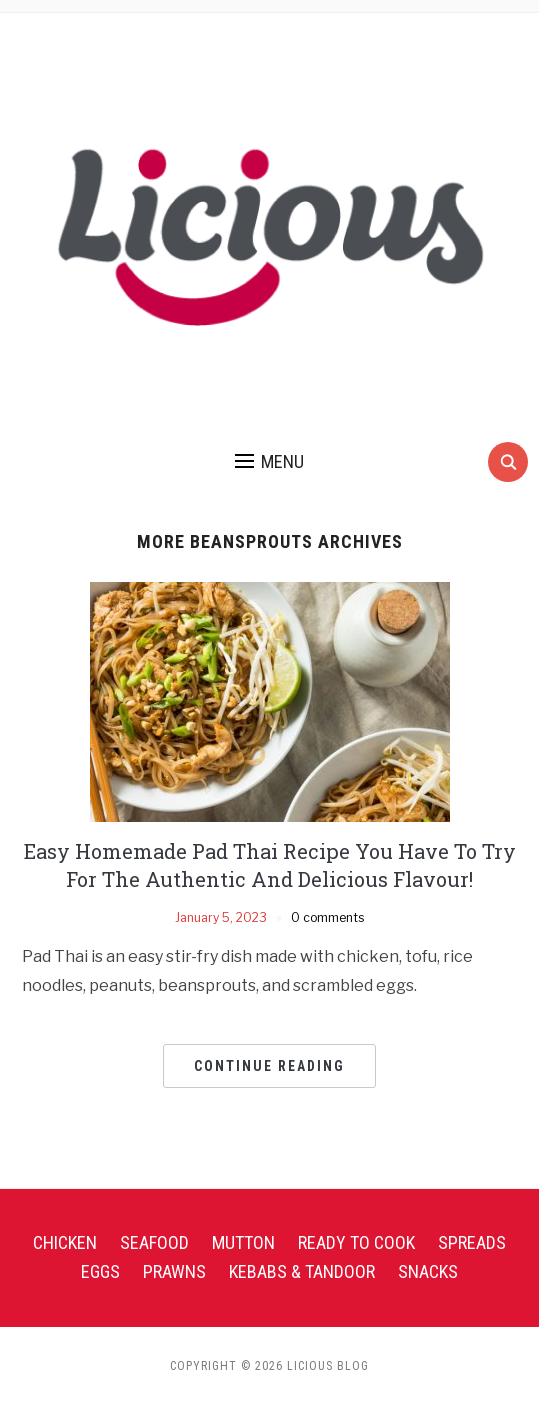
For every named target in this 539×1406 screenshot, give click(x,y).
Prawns (174, 1271)
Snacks (428, 1271)
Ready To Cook (356, 1242)
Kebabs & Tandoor (302, 1271)
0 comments (327, 917)
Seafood (154, 1242)
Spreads (472, 1242)
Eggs (100, 1271)
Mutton (243, 1242)
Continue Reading (269, 1066)
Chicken (65, 1242)
